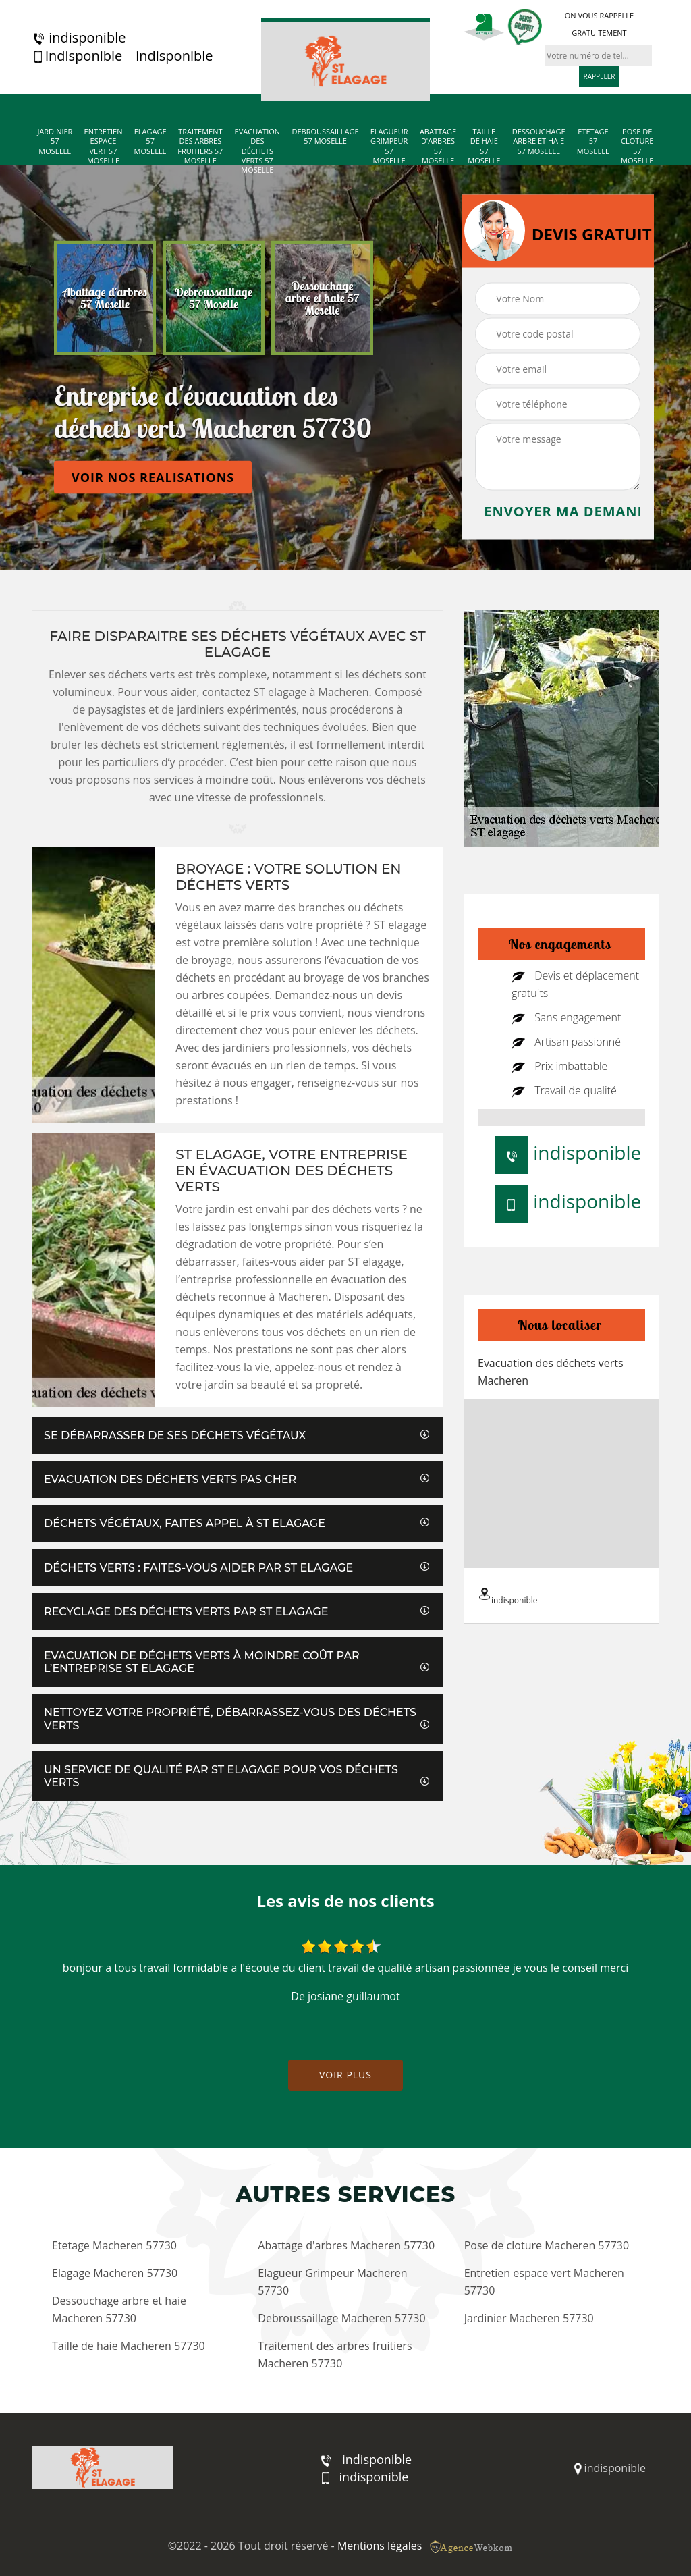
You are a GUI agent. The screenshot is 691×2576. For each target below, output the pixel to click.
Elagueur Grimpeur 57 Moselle (389, 146)
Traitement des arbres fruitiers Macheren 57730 (335, 2354)
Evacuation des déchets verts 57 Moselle (258, 151)
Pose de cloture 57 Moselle (637, 146)
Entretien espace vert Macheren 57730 (544, 2281)
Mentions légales (379, 2545)
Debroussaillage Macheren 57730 (341, 2318)
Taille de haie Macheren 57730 (128, 2345)
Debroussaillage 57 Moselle (325, 136)
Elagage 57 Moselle (150, 141)
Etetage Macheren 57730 (114, 2245)
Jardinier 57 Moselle (54, 141)
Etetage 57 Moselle (593, 141)
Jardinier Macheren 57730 (529, 2318)
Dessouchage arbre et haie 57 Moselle (538, 141)
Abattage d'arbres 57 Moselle (438, 146)
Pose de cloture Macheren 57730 (546, 2245)
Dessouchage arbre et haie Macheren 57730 (119, 2309)
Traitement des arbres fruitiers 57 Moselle (200, 146)
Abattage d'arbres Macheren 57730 (346, 2245)
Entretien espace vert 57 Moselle (103, 146)
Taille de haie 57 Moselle (484, 146)
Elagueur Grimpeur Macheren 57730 (332, 2281)
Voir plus (345, 2074)
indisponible (79, 38)
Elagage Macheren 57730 (114, 2272)
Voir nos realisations (153, 477)
